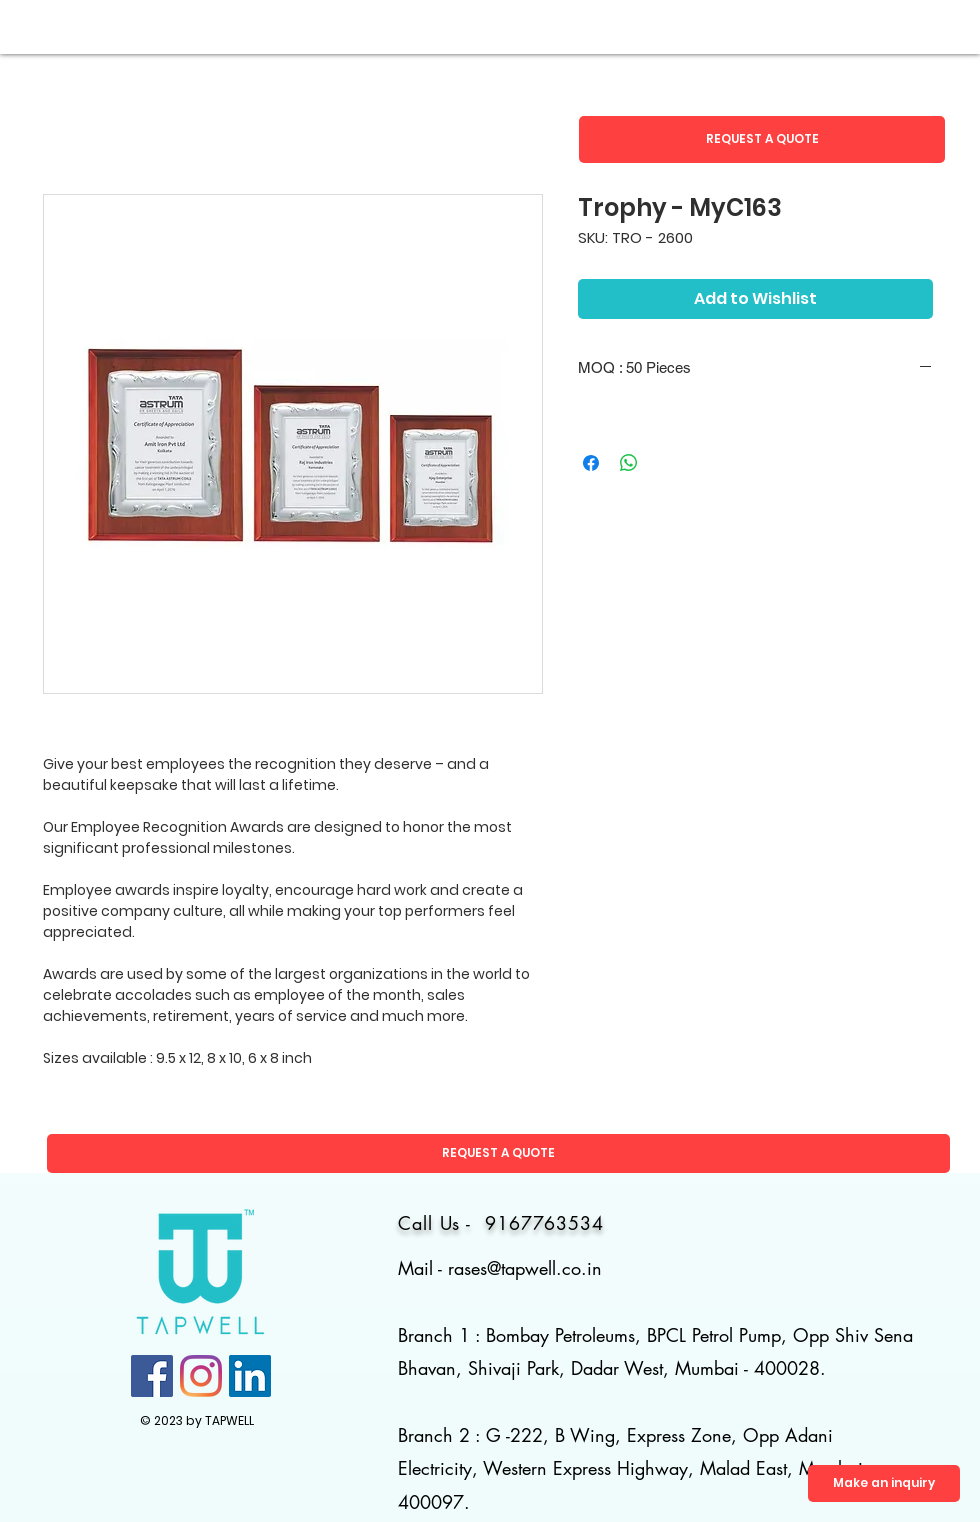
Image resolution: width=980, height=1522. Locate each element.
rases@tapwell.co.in (525, 1268)
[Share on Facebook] (591, 463)
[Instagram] (201, 1376)
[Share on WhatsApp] (629, 463)
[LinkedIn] (250, 1376)
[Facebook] (152, 1376)
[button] (762, 139)
